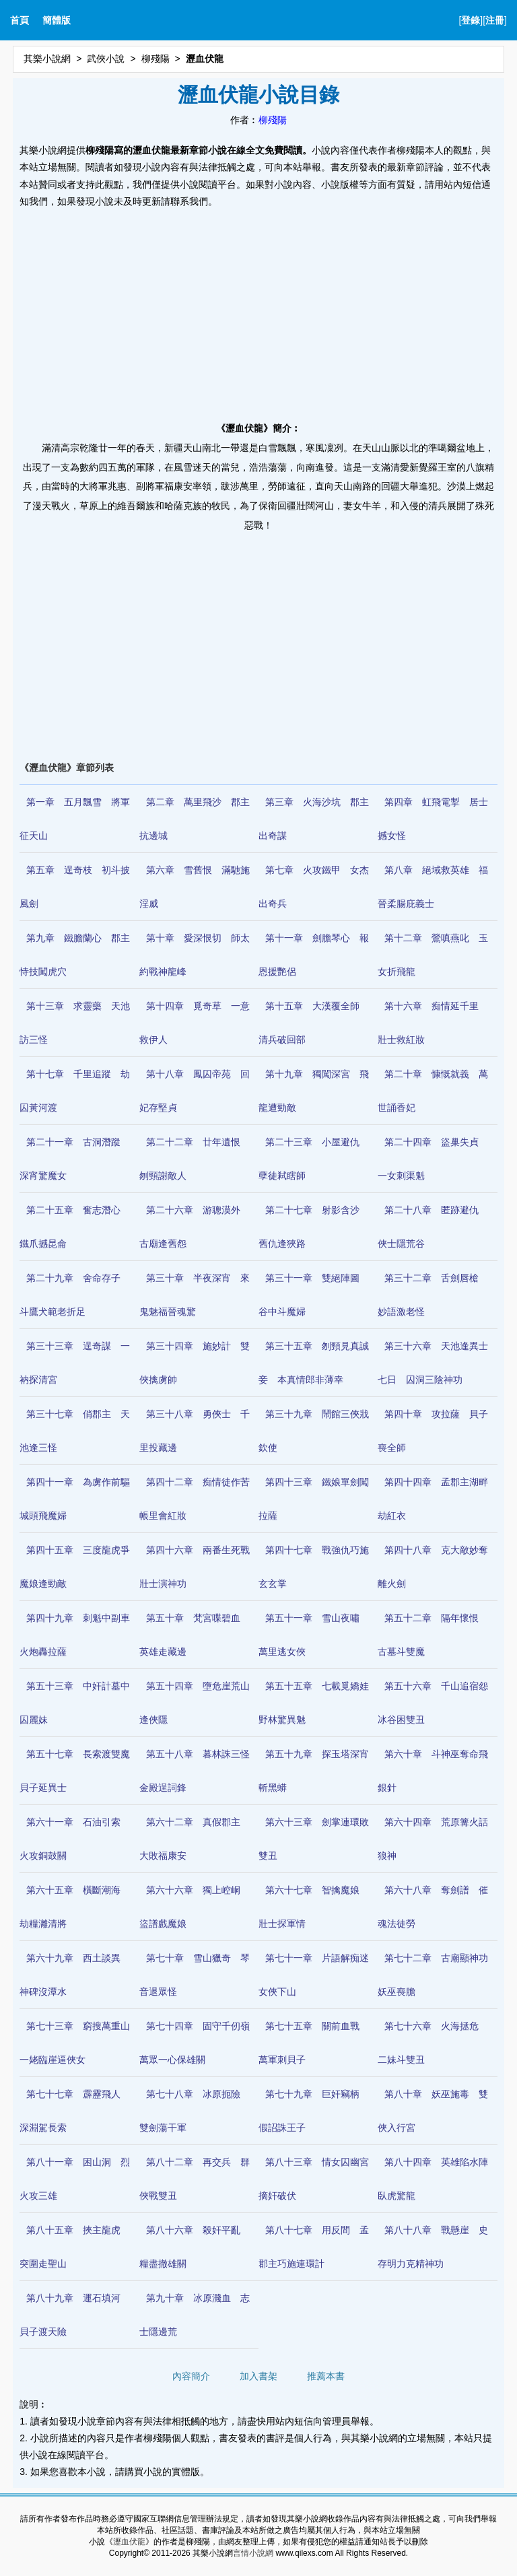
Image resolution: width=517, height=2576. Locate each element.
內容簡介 (191, 2376)
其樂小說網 (47, 58)
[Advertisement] (258, 311)
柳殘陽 (155, 58)
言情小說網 (253, 2553)
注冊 (494, 20)
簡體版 (56, 20)
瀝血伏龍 (129, 2541)
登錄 (470, 20)
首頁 (19, 20)
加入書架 (258, 2376)
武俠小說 (106, 58)
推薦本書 (326, 2376)
